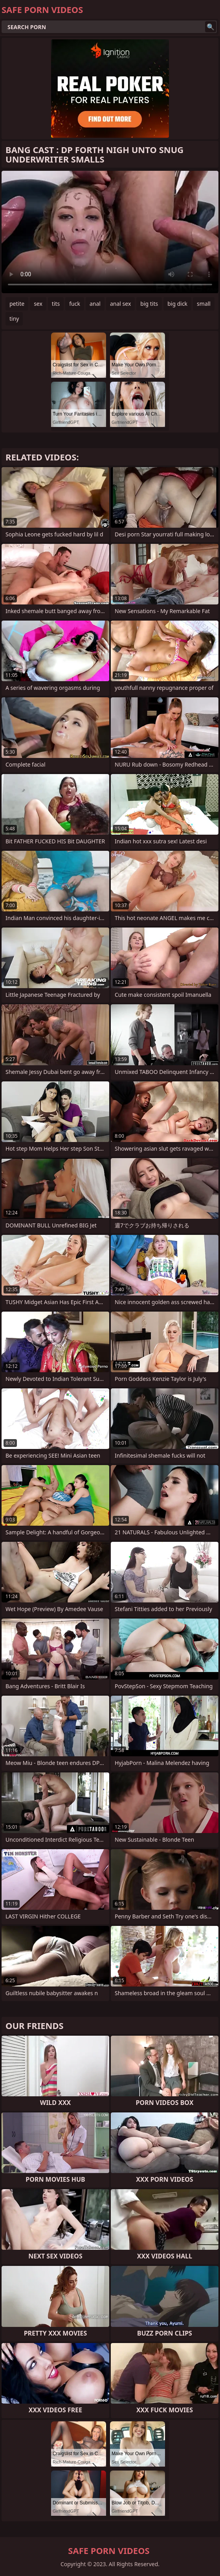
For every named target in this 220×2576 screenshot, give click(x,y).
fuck (74, 303)
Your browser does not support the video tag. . (110, 232)
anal (95, 303)
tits (56, 303)
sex (38, 303)
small (204, 303)
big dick (177, 303)
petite (16, 303)
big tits (149, 303)
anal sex (120, 303)
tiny (14, 318)
